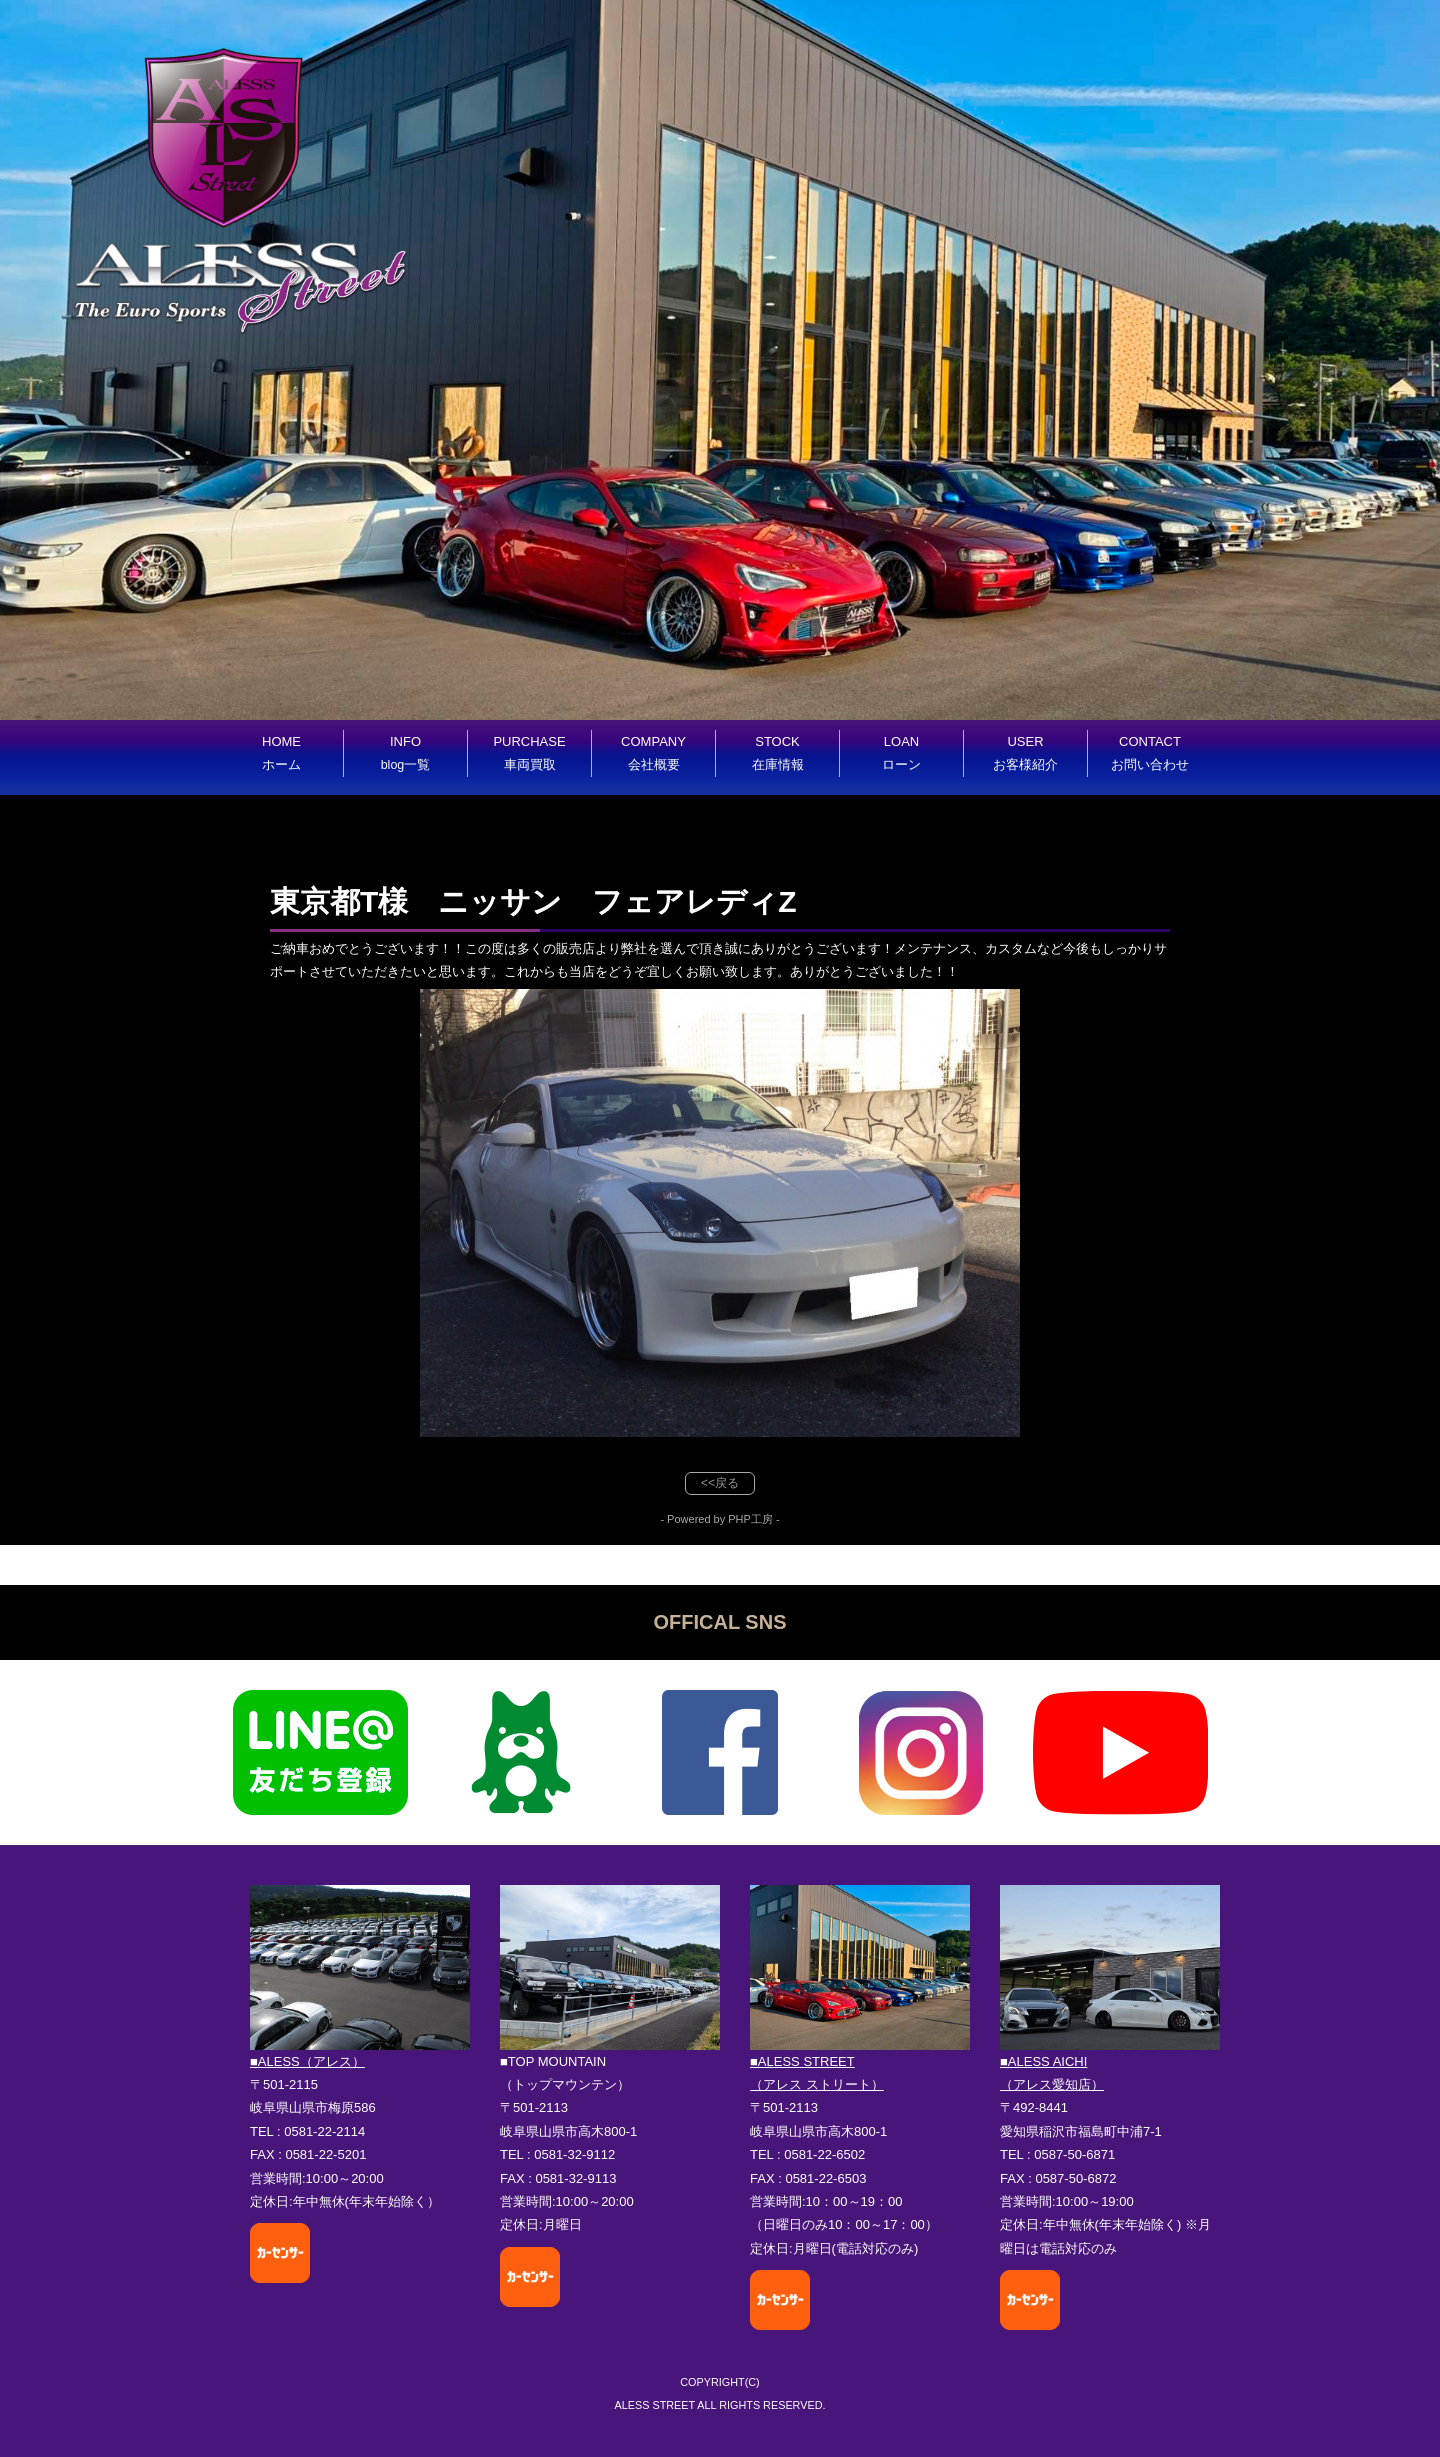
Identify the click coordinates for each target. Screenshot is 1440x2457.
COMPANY (653, 753)
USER (1025, 753)
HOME (281, 753)
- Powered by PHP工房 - (719, 1519)
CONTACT (1150, 753)
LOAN (901, 753)
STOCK (778, 753)
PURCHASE (529, 753)
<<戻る (720, 1483)
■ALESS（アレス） (307, 2061)
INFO (406, 753)
